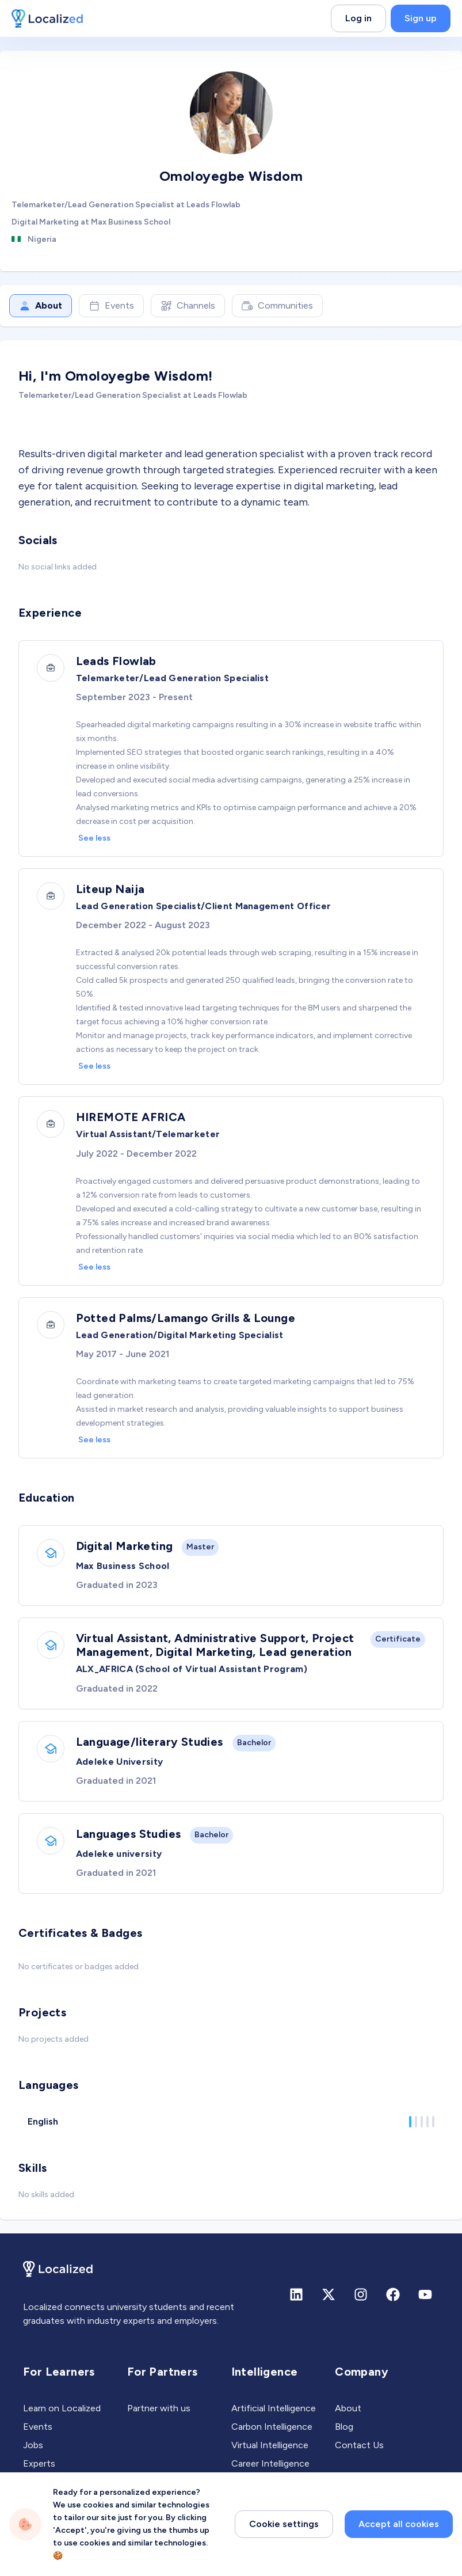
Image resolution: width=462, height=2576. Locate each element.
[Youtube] (425, 2302)
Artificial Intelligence (273, 2416)
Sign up (420, 18)
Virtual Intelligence (269, 2453)
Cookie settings (284, 2523)
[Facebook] (393, 2302)
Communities (277, 305)
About (40, 305)
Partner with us (158, 2416)
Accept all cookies (398, 2523)
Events (111, 305)
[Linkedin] (296, 2302)
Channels (188, 305)
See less (95, 839)
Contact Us (359, 2453)
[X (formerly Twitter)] (328, 2302)
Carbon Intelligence (271, 2434)
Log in (358, 18)
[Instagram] (361, 2302)
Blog (344, 2434)
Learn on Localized (62, 2416)
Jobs (33, 2453)
